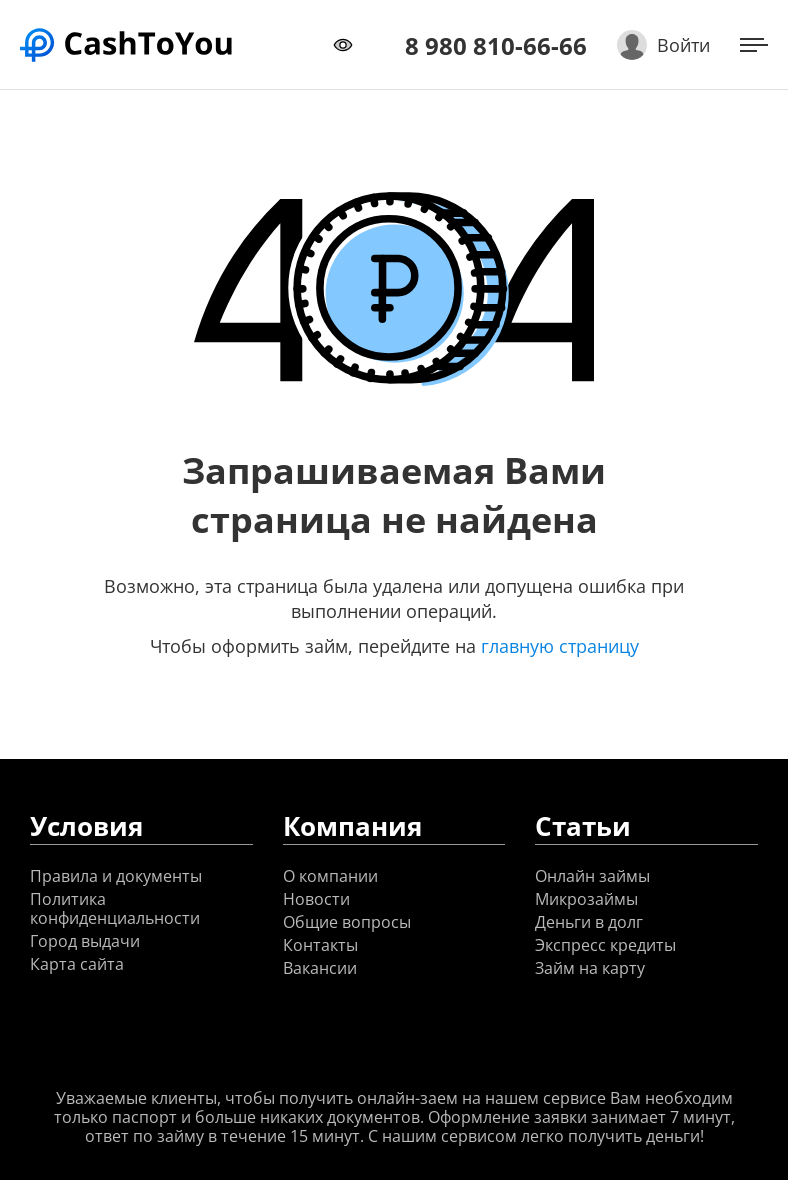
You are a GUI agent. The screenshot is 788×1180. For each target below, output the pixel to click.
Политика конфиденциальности (115, 909)
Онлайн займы (592, 876)
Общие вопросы (347, 922)
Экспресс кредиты (605, 945)
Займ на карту (590, 968)
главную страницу (560, 646)
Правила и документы (116, 876)
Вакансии (320, 968)
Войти (683, 45)
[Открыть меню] (754, 45)
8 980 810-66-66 (496, 45)
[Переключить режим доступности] (343, 45)
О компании (330, 876)
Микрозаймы (586, 899)
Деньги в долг (589, 922)
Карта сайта (77, 964)
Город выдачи (85, 941)
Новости (316, 899)
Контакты (320, 945)
